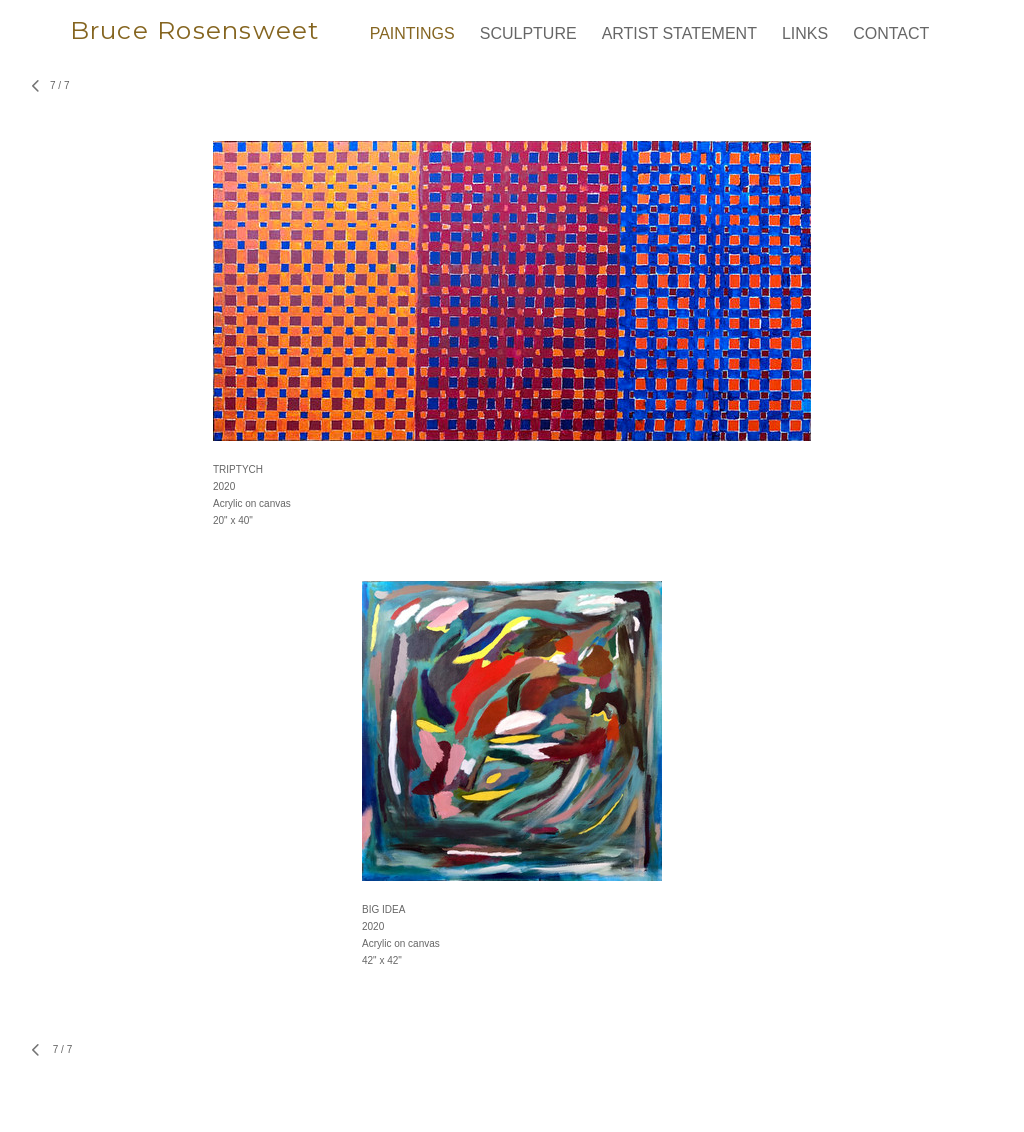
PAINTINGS (412, 33)
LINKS (805, 33)
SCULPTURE (528, 33)
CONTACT (891, 33)
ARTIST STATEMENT (679, 33)
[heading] (207, 38)
